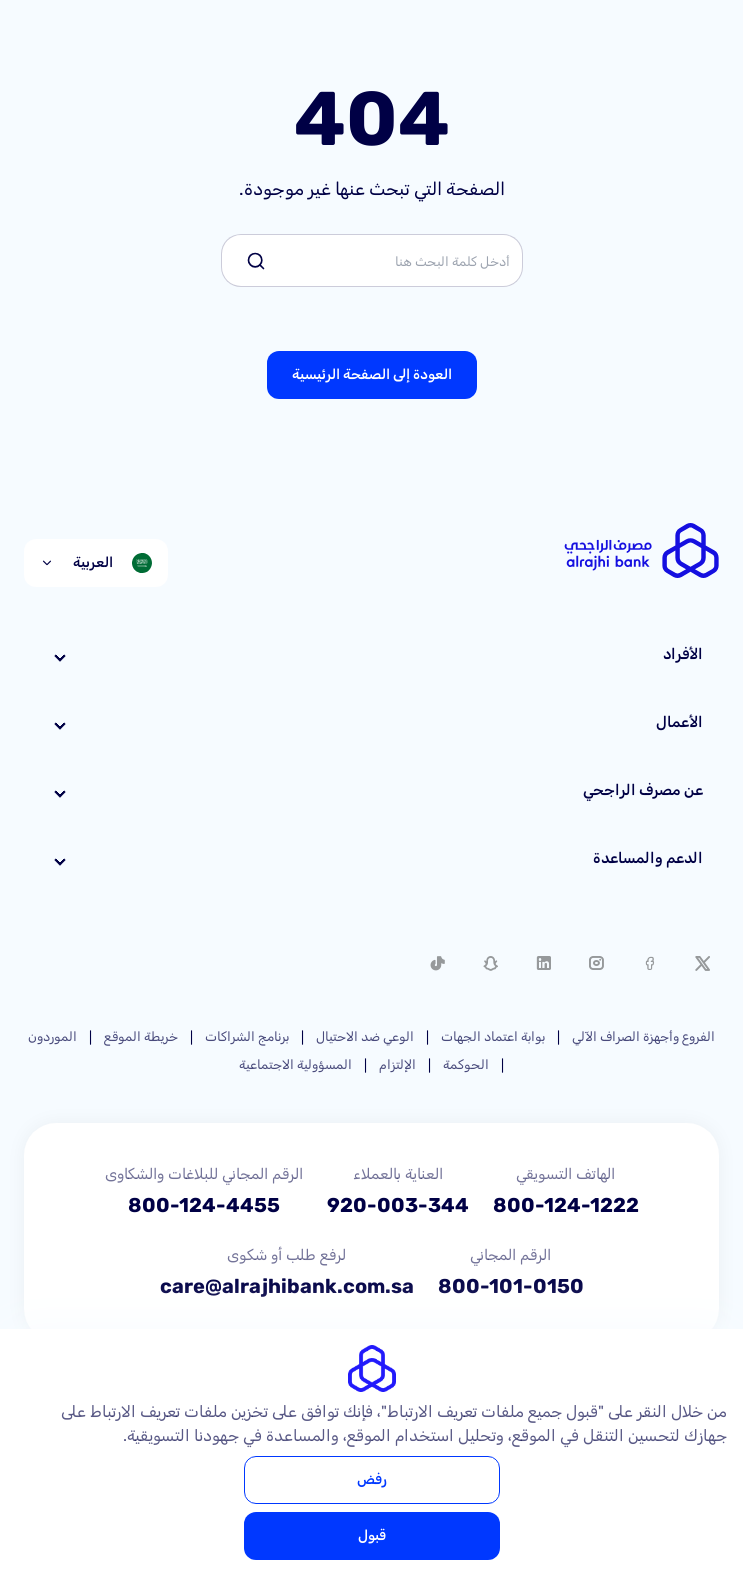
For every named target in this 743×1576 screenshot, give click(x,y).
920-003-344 (398, 1205)
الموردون (52, 1036)
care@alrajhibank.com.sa (287, 1286)
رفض (372, 1479)
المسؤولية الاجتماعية (295, 1064)
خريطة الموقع (141, 1036)
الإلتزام (397, 1064)
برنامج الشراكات (247, 1036)
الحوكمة (466, 1064)
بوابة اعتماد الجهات (493, 1036)
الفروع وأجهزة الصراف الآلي (643, 1036)
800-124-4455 (204, 1205)
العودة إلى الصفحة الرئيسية (372, 374)
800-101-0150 (511, 1286)
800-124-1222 (566, 1205)
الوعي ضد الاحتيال (365, 1036)
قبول (372, 1535)
